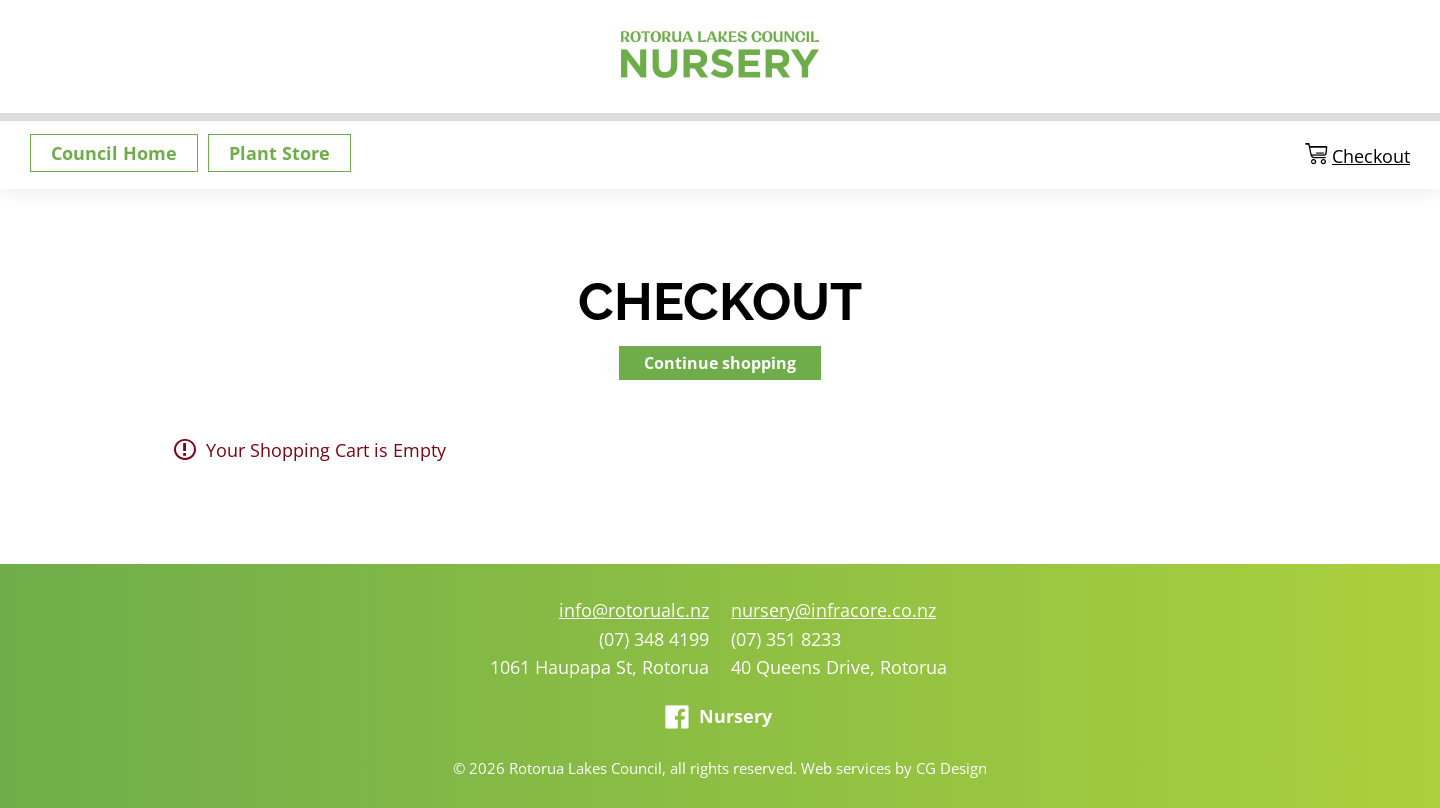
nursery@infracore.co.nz (833, 610)
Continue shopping (720, 363)
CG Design (951, 768)
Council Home (114, 153)
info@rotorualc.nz (634, 610)
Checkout (1371, 156)
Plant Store (279, 153)
